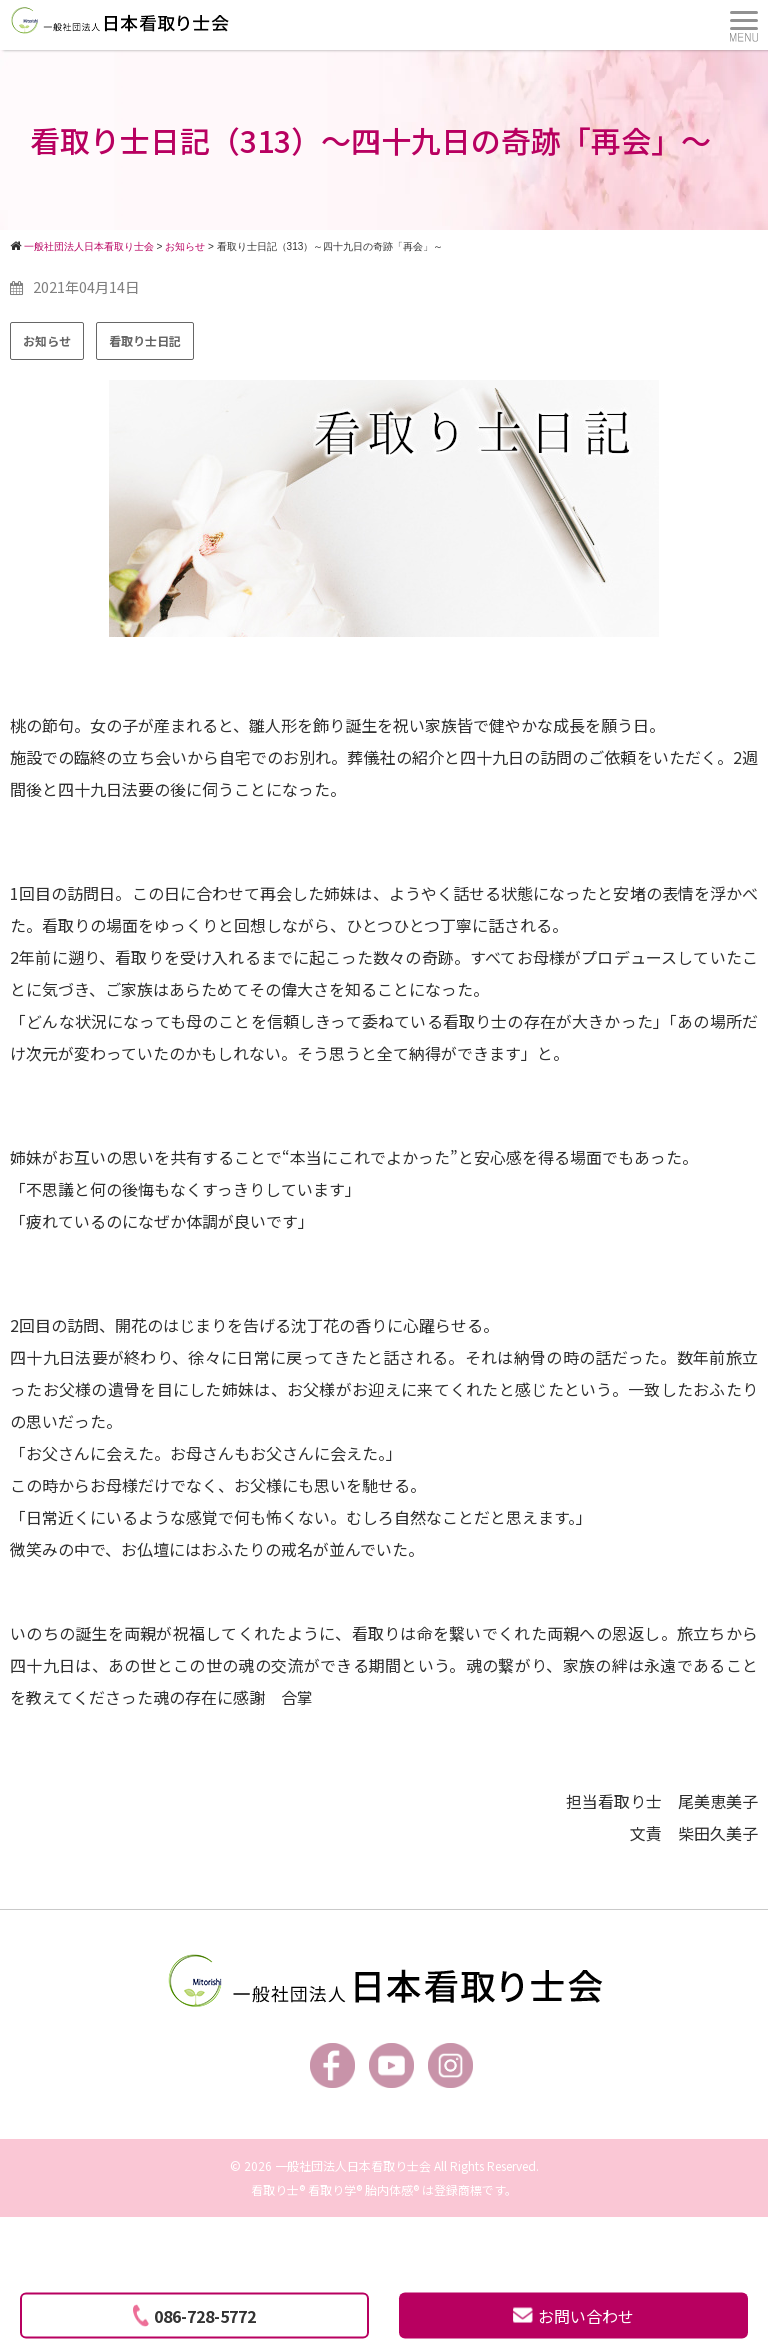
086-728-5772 (194, 2316)
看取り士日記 (145, 340)
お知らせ (47, 340)
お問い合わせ (573, 2316)
